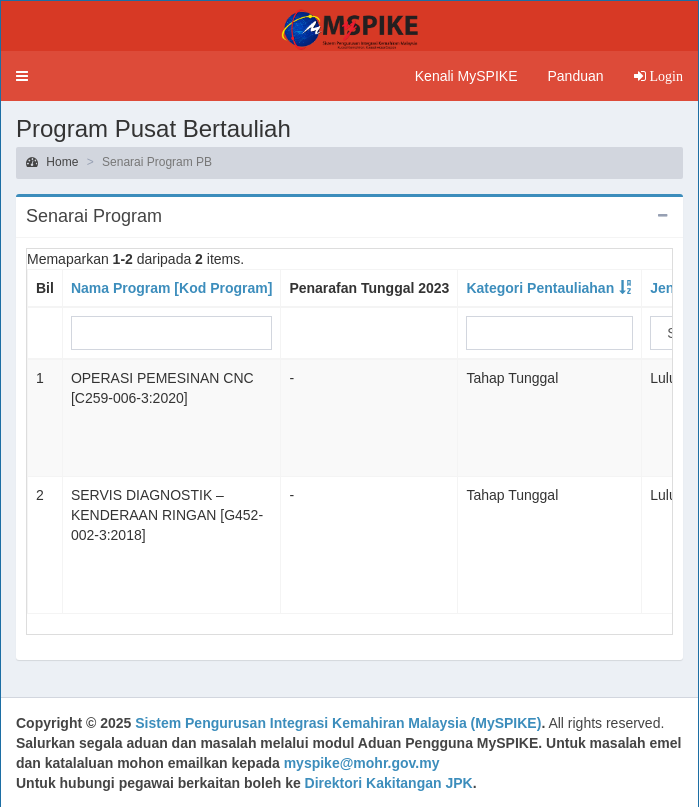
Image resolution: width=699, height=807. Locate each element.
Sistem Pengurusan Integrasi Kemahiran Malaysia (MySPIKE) (338, 723)
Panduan (575, 76)
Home (52, 162)
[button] (22, 76)
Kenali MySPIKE (466, 76)
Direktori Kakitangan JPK (389, 783)
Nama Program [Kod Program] (171, 288)
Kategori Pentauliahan (540, 288)
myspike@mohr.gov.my (362, 763)
